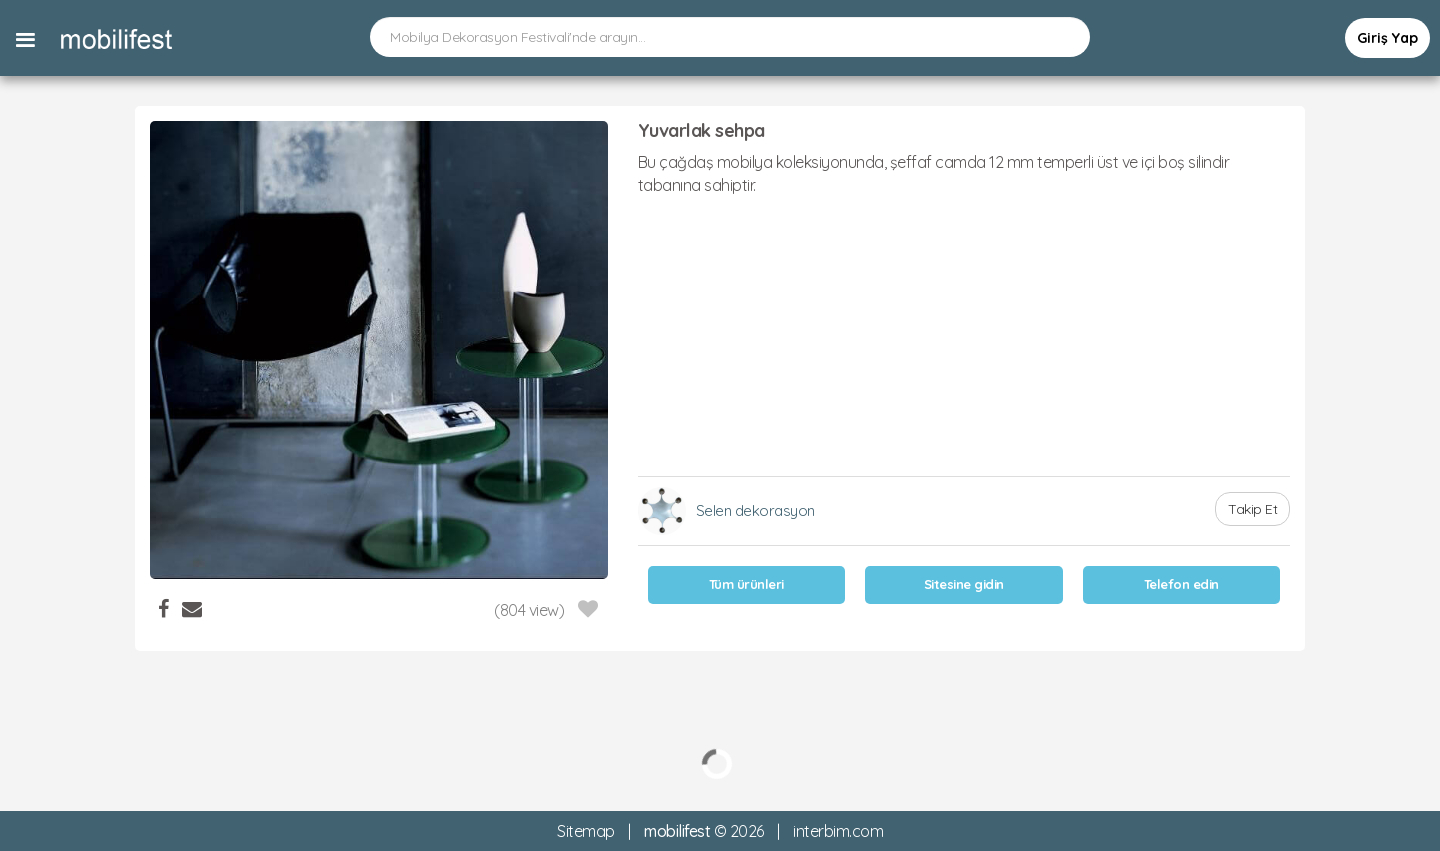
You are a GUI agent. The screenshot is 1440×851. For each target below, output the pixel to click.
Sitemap (586, 831)
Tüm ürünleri (746, 584)
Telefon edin (1181, 584)
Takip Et (1252, 509)
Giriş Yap (1387, 38)
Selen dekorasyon (755, 510)
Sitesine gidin (964, 584)
